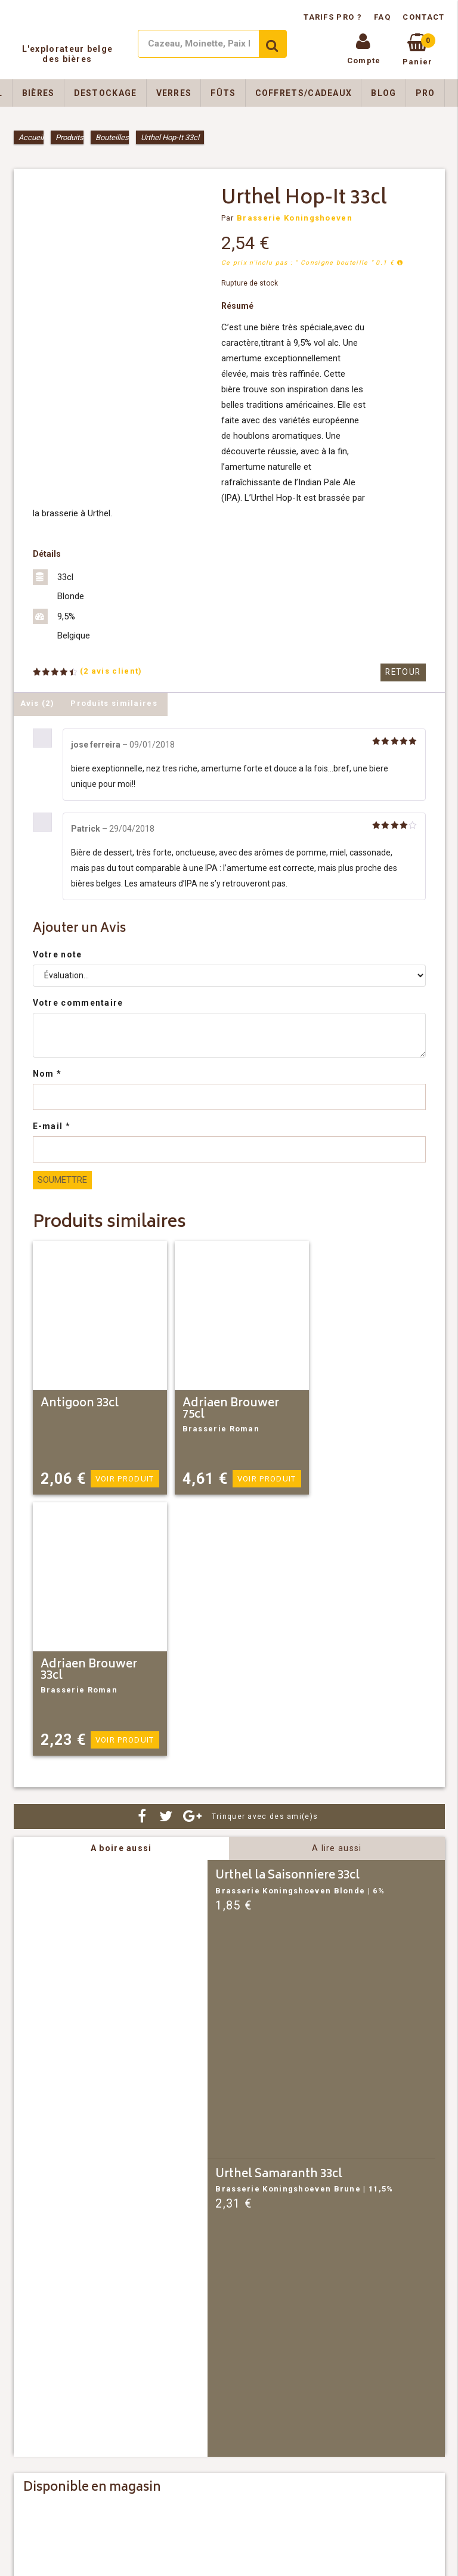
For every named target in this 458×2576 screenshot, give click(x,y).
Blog (383, 93)
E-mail (51, 1126)
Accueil (31, 137)
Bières (38, 93)
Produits (69, 137)
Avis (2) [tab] (37, 703)
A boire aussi (121, 1848)
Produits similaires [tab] (113, 703)
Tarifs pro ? (334, 17)
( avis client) (111, 671)
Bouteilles (112, 137)
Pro (425, 93)
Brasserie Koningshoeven (294, 217)
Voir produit (124, 1478)
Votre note (57, 954)
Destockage (105, 93)
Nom (47, 1073)
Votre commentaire (78, 1003)
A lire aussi (337, 1848)
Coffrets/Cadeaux (303, 93)
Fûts (223, 93)
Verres (174, 93)
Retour (404, 672)
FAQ (382, 17)
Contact (423, 17)
